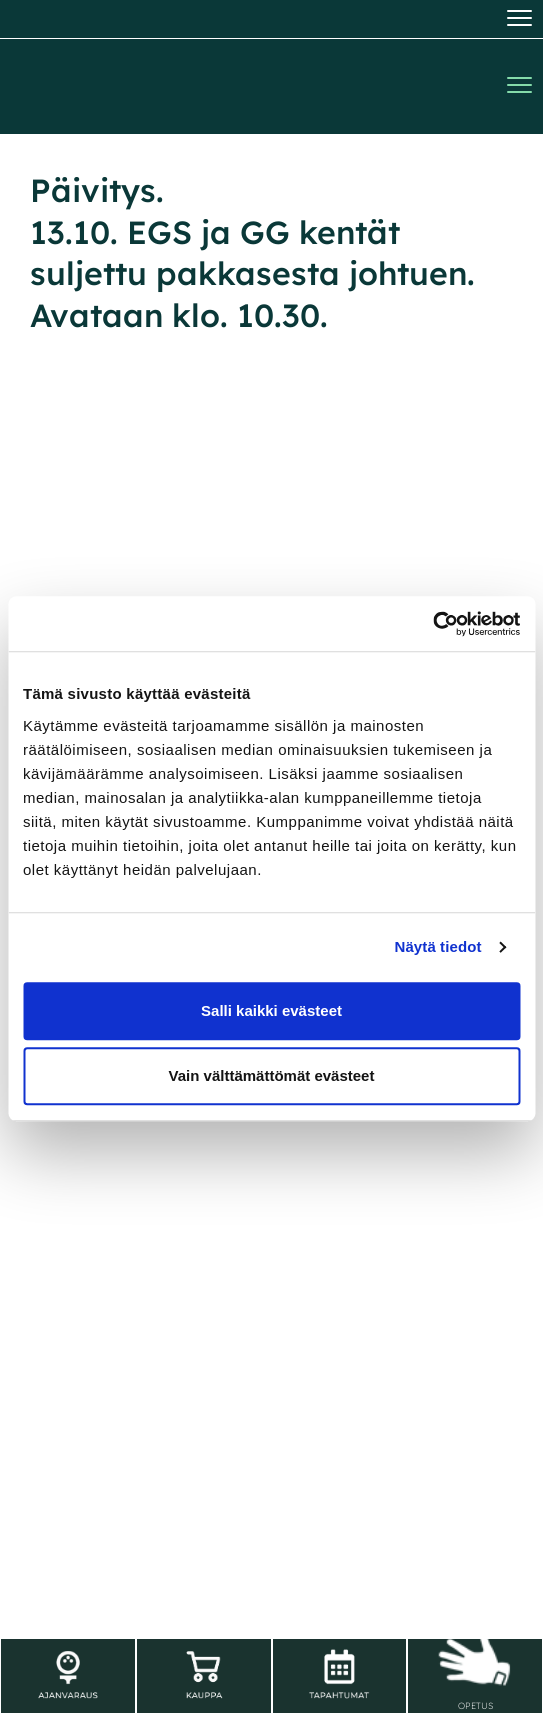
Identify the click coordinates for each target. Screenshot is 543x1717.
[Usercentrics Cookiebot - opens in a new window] (432, 624)
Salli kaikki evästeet (271, 1010)
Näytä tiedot (438, 946)
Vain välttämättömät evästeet (272, 1075)
